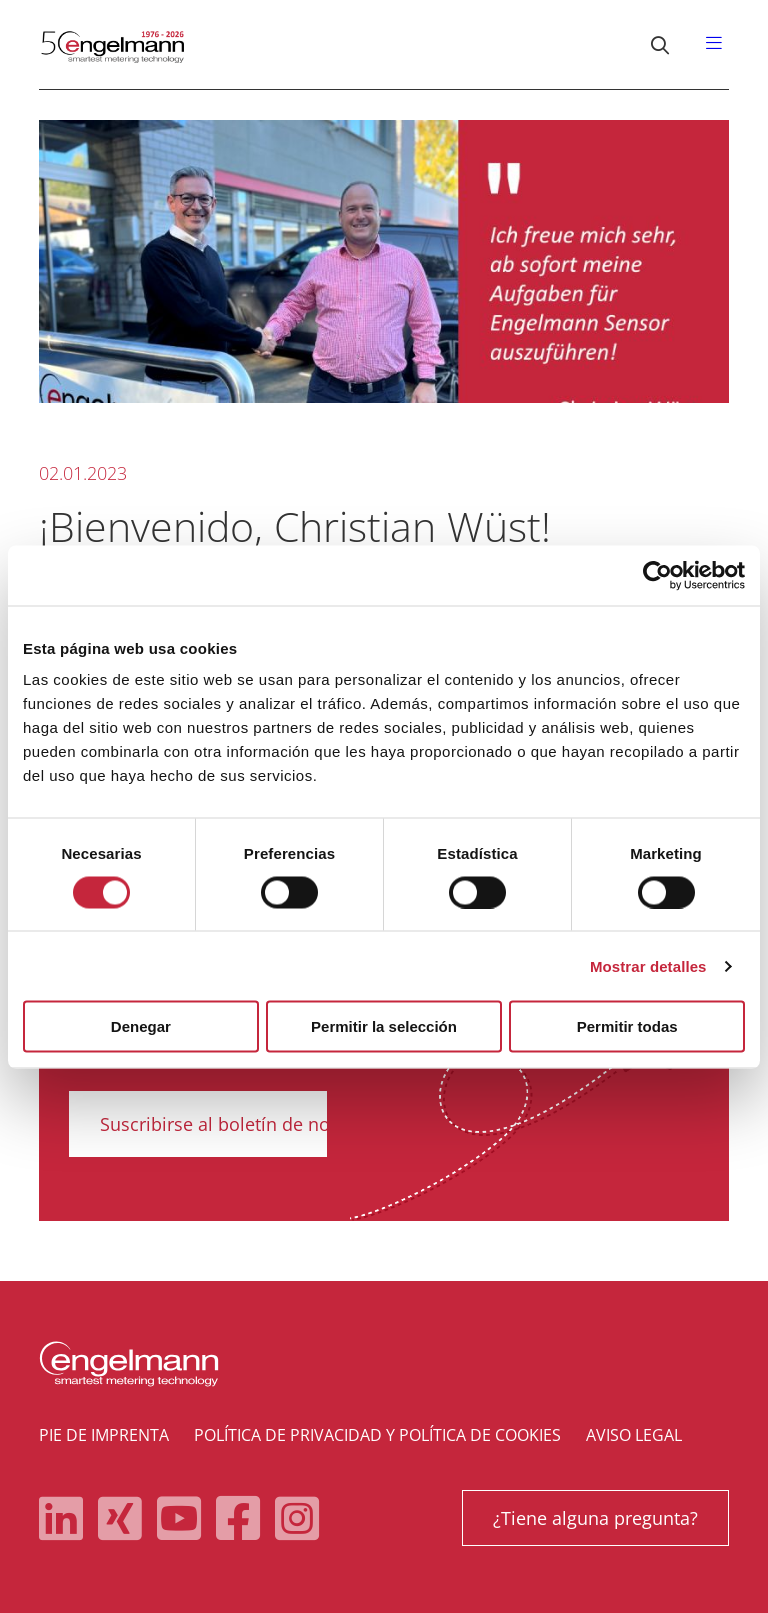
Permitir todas (627, 1026)
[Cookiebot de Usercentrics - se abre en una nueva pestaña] (657, 575)
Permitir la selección (384, 1026)
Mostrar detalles (648, 965)
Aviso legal (634, 1435)
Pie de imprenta (104, 1435)
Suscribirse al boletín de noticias (237, 1124)
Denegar (141, 1026)
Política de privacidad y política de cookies (377, 1435)
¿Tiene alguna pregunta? (595, 1518)
